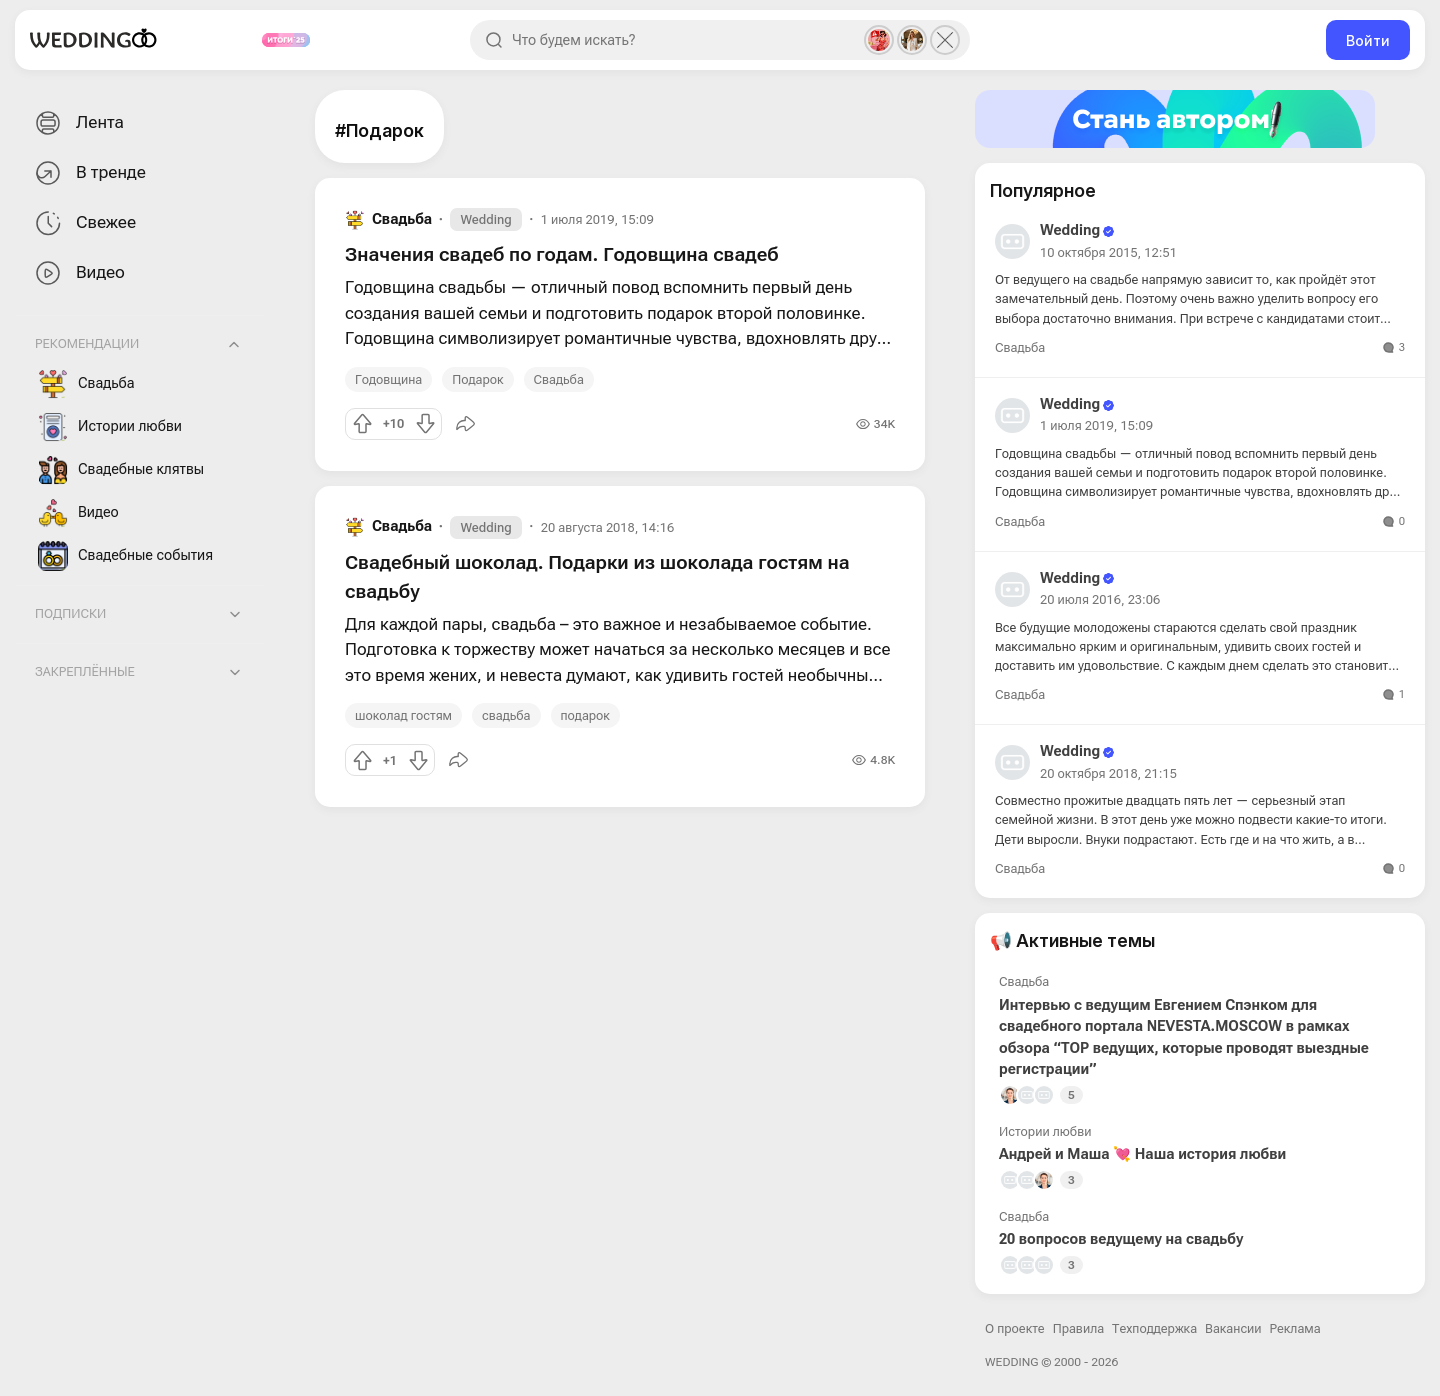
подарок (585, 715)
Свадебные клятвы (121, 470)
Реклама (1295, 1328)
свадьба (506, 715)
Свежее (83, 223)
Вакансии (1233, 1328)
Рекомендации (87, 343)
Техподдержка (1154, 1328)
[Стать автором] (1200, 119)
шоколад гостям (403, 715)
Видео (78, 273)
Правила (1078, 1328)
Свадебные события (125, 556)
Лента (77, 123)
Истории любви (110, 427)
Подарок (477, 379)
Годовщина (388, 379)
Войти (1368, 40)
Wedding (485, 219)
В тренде (88, 173)
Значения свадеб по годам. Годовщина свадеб (562, 254)
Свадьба (86, 384)
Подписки (70, 613)
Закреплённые (85, 671)
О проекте (1015, 1328)
